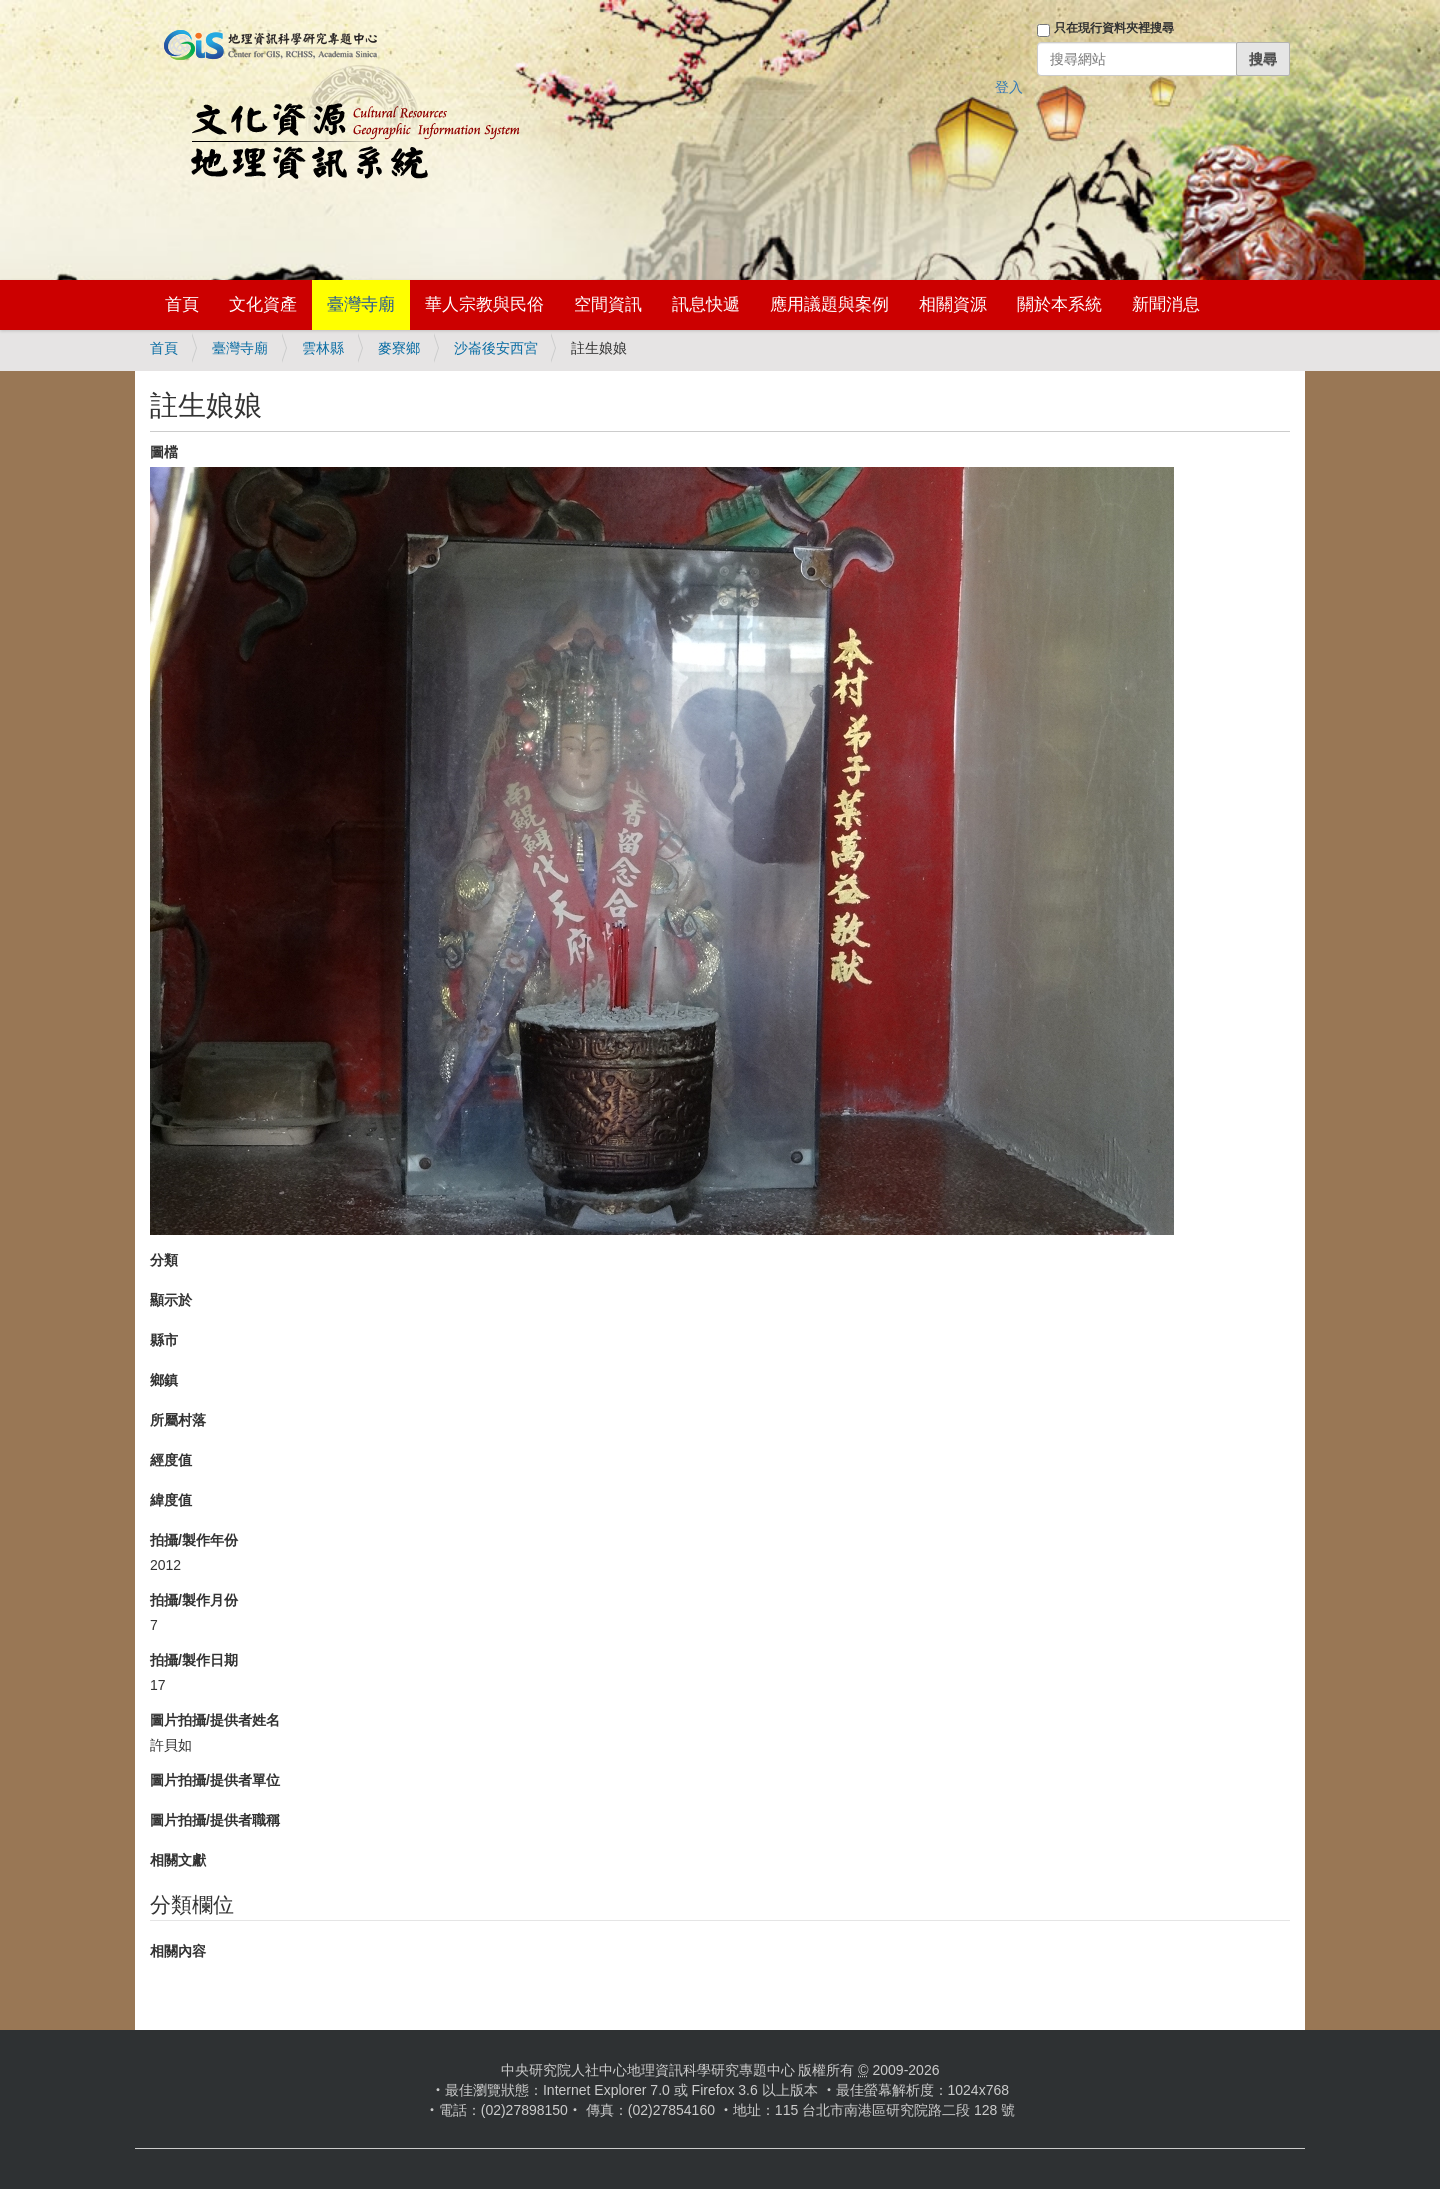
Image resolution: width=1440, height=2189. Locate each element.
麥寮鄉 (399, 348)
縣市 (164, 1340)
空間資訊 (608, 304)
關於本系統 (1059, 304)
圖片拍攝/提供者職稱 (215, 1820)
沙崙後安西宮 (496, 348)
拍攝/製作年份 (194, 1540)
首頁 (182, 304)
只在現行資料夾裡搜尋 (1114, 28)
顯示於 (171, 1300)
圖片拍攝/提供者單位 (215, 1780)
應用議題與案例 (829, 304)
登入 (1009, 87)
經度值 (171, 1460)
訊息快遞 (706, 304)
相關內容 (178, 1951)
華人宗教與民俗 (484, 304)
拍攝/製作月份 (194, 1600)
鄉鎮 (164, 1380)
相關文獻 (178, 1860)
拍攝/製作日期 (194, 1660)
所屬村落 (178, 1420)
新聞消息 (1166, 304)
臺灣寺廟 (361, 304)
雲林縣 (323, 348)
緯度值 (171, 1500)
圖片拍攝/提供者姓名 (215, 1720)
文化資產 (263, 304)
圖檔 (164, 452)
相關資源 (953, 304)
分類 (164, 1260)
